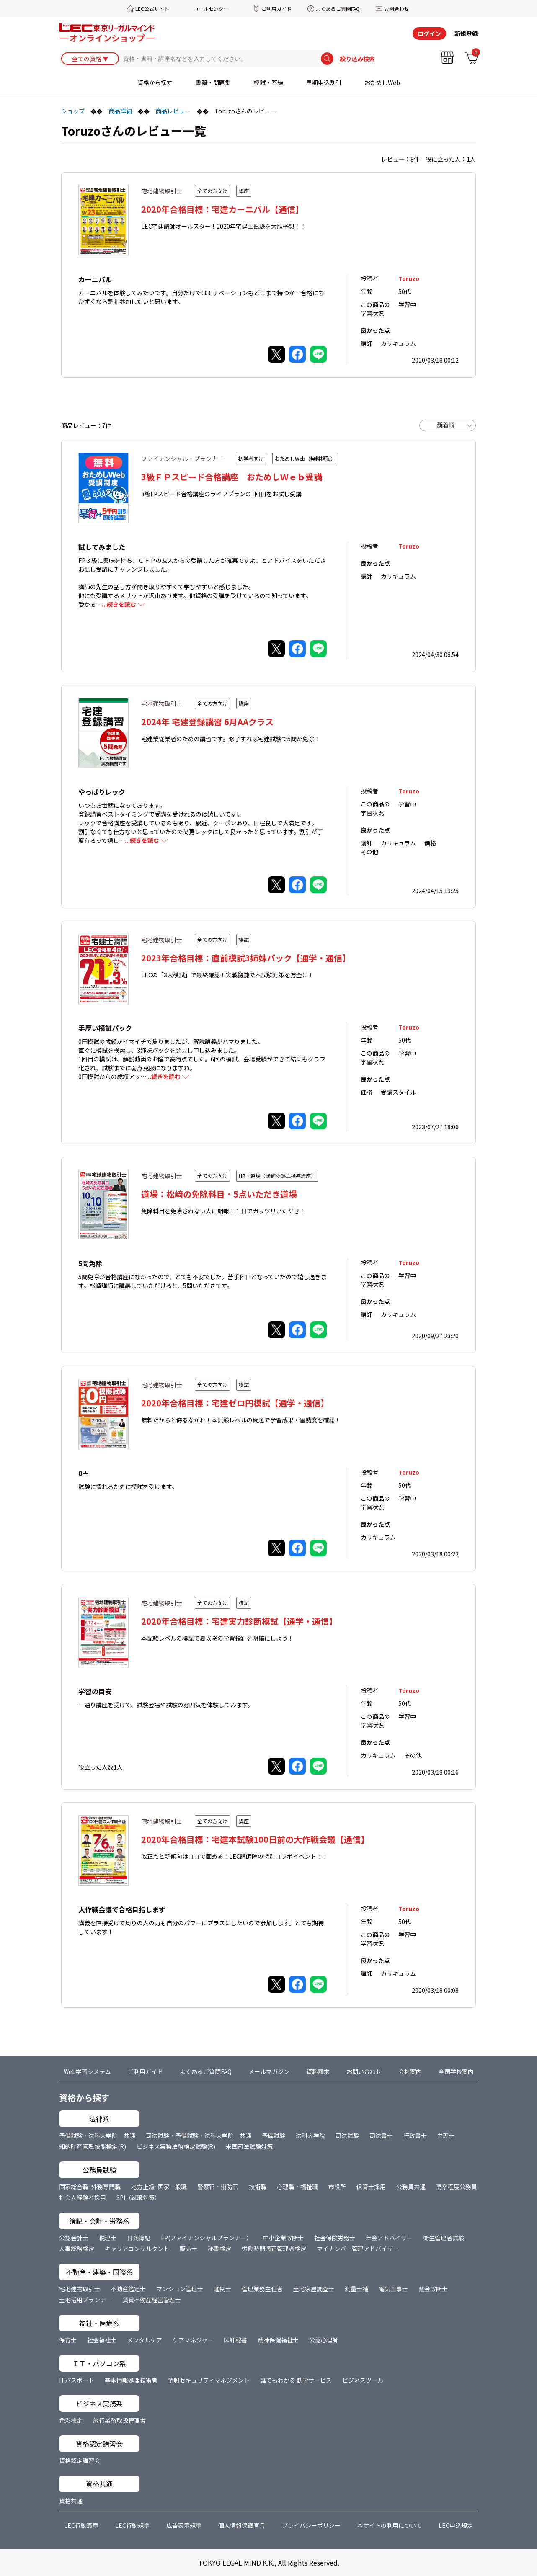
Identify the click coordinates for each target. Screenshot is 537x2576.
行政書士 (415, 2135)
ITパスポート (76, 2380)
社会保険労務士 (334, 2237)
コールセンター (211, 8)
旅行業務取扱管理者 (119, 2420)
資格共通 (71, 2500)
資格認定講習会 (79, 2460)
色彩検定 (71, 2420)
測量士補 (356, 2289)
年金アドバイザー (389, 2237)
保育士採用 (371, 2186)
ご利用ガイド (276, 8)
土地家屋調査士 (313, 2289)
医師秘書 (235, 2340)
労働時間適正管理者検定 (274, 2248)
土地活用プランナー (85, 2299)
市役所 (337, 2186)
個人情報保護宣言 (241, 2525)
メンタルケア (144, 2340)
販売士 (188, 2248)
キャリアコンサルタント (137, 2248)
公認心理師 (323, 2340)
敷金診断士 (433, 2289)
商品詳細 (120, 111)
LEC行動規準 (132, 2525)
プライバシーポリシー (311, 2525)
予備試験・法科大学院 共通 (97, 2135)
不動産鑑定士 (128, 2289)
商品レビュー (173, 111)
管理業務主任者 (262, 2289)
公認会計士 (73, 2237)
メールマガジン (268, 2071)
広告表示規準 (183, 2525)
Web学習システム (87, 2071)
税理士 (107, 2237)
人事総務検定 (76, 2248)
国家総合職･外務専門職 (90, 2186)
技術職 (257, 2186)
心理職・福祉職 (297, 2186)
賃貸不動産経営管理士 (151, 2299)
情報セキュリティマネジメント (209, 2380)
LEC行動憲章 (81, 2525)
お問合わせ (396, 8)
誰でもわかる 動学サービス (296, 2380)
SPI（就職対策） (138, 2197)
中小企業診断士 (283, 2237)
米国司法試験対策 (249, 2146)
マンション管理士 (179, 2289)
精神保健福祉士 (278, 2340)
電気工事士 (393, 2289)
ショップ (73, 111)
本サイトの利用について (389, 2525)
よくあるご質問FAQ (338, 8)
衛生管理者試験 (443, 2237)
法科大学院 (310, 2135)
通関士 (222, 2289)
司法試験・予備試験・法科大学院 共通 (198, 2135)
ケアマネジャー (193, 2340)
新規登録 (466, 33)
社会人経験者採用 (82, 2197)
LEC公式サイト (152, 8)
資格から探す (155, 82)
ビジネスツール (362, 2380)
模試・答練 (268, 82)
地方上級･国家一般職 (159, 2186)
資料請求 (318, 2071)
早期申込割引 (323, 82)
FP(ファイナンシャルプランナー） (206, 2237)
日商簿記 (138, 2237)
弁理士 (446, 2135)
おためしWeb (382, 82)
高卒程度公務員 (456, 2186)
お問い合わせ (364, 2071)
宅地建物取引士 (79, 2289)
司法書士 (381, 2135)
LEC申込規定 (456, 2525)
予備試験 (273, 2135)
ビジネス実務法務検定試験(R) (176, 2146)
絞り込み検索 (357, 58)
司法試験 (347, 2135)
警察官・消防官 (217, 2186)
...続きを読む (119, 604)
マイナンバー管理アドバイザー (358, 2248)
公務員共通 (411, 2186)
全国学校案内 (456, 2071)
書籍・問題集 (213, 82)
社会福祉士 (101, 2340)
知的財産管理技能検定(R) (92, 2146)
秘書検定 (219, 2248)
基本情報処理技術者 (131, 2380)
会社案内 (410, 2071)
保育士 (68, 2340)
